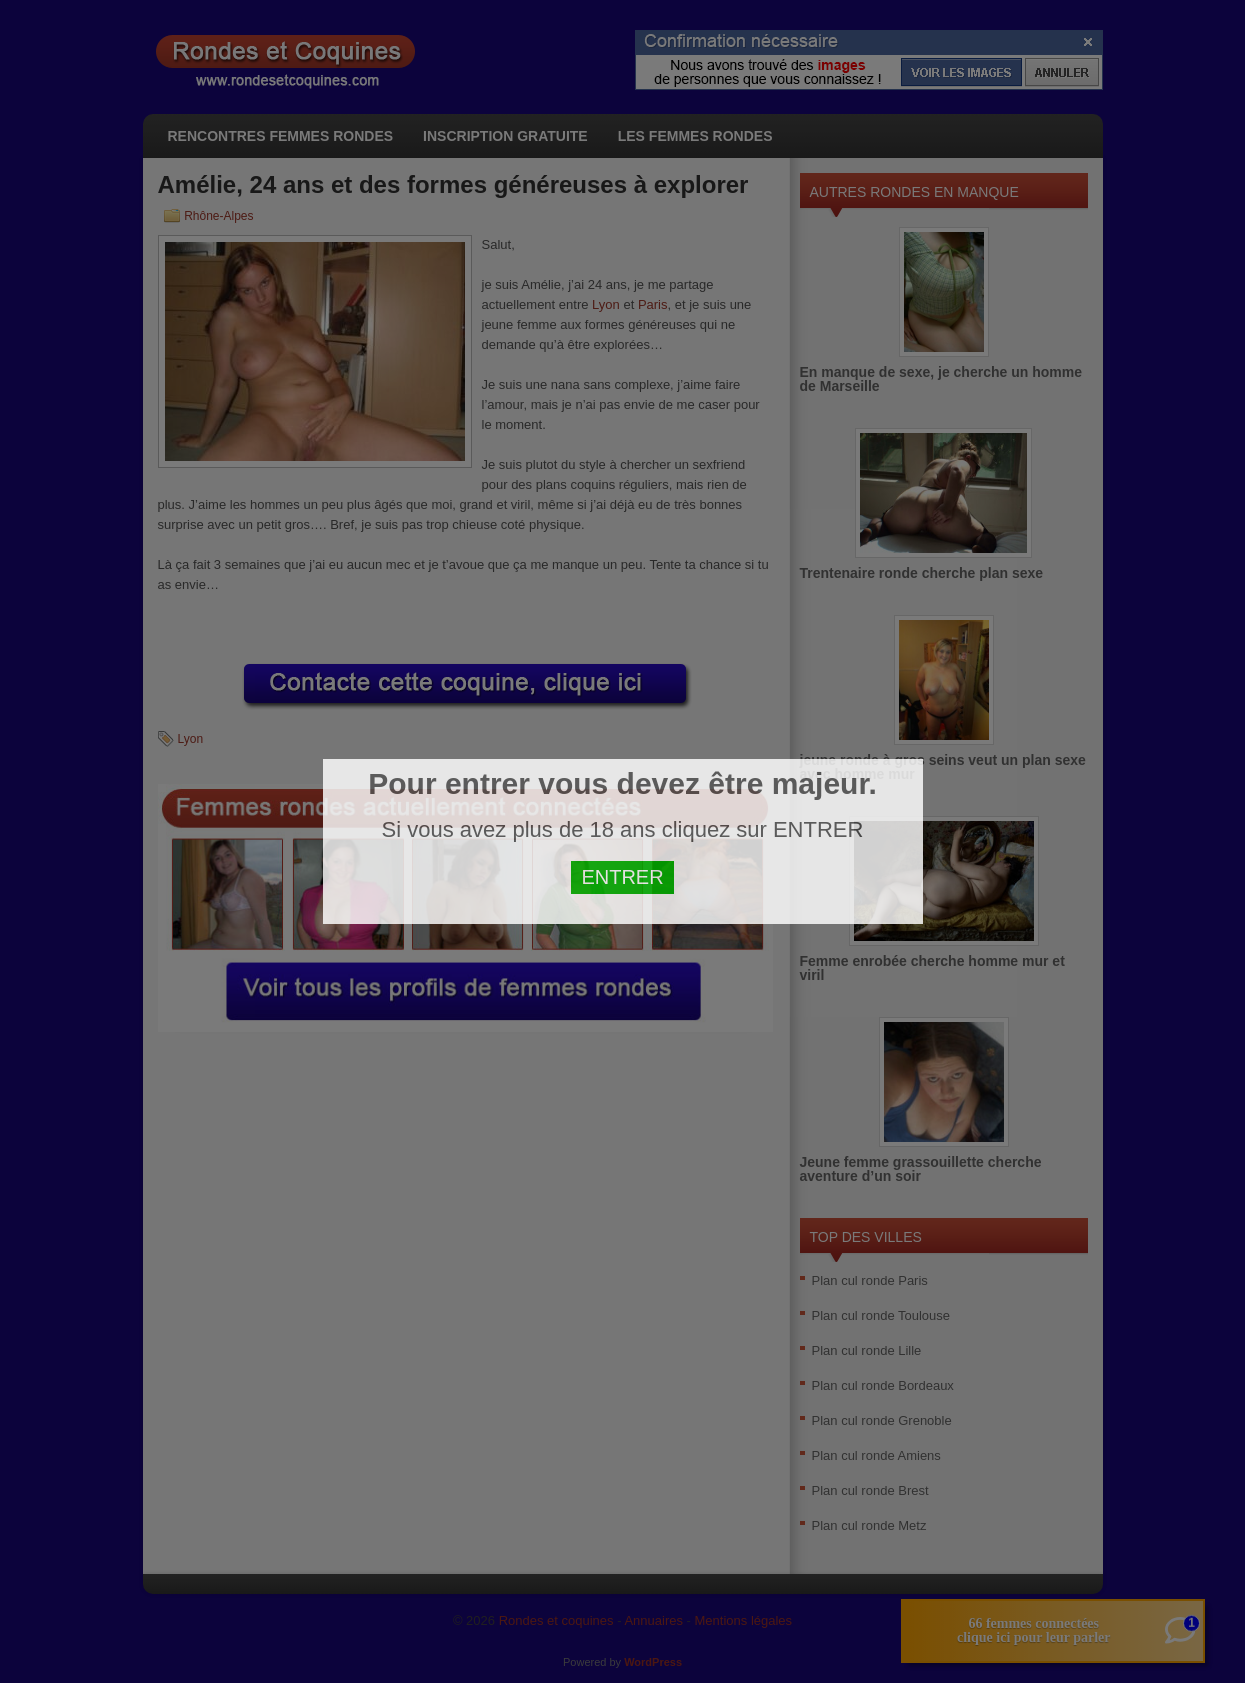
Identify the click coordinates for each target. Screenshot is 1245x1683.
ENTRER (622, 877)
